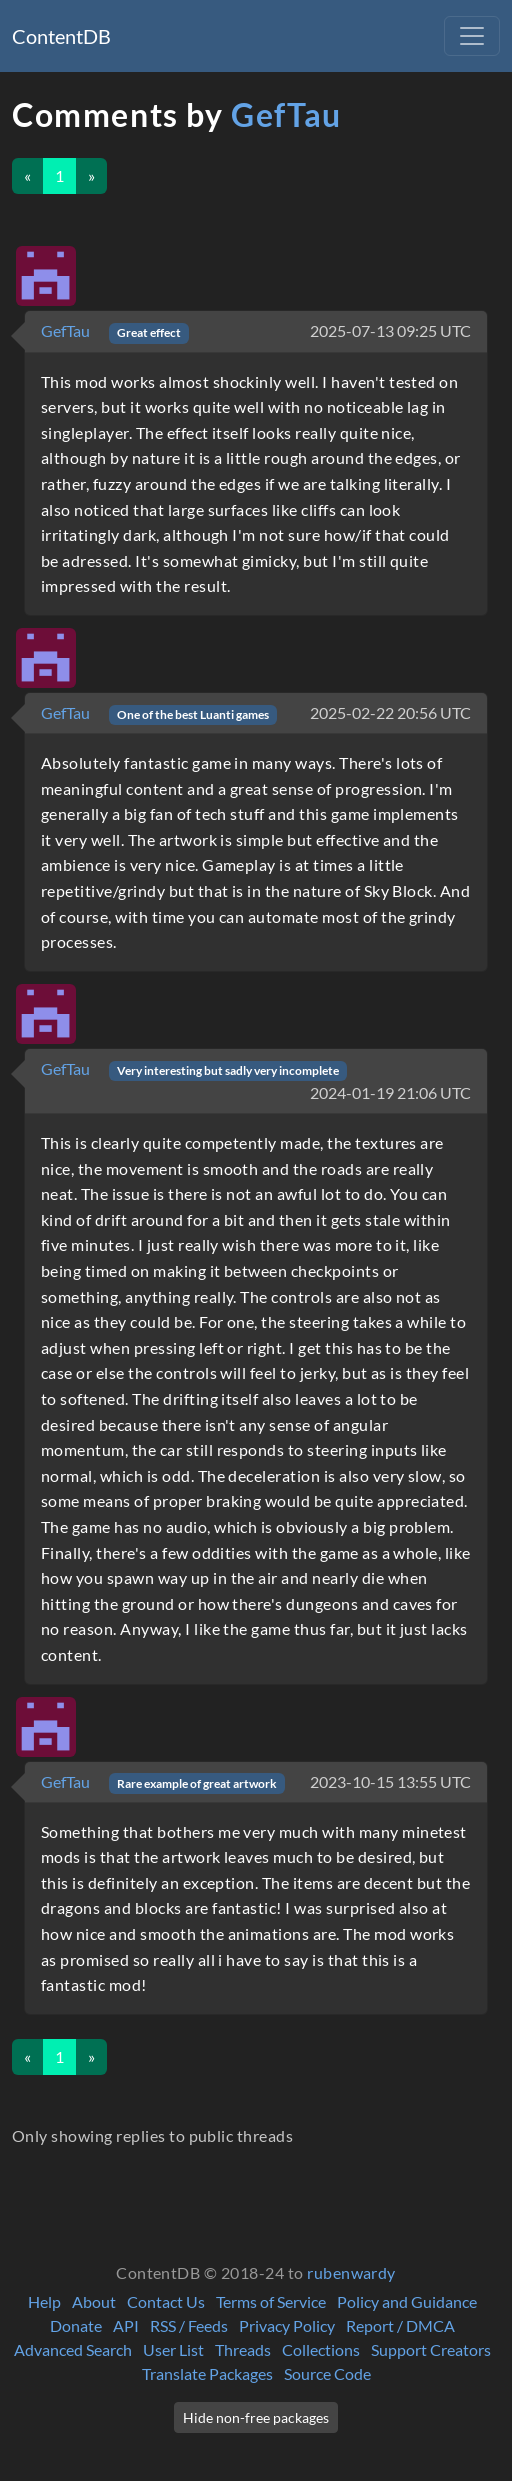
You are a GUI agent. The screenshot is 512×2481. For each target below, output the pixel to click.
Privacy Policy (287, 2325)
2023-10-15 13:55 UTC (390, 1781)
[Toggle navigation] (472, 36)
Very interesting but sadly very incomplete (228, 1070)
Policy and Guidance (407, 2301)
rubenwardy (351, 2272)
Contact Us (166, 2301)
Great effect (149, 332)
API (126, 2325)
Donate (76, 2325)
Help (44, 2301)
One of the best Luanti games (193, 714)
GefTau (286, 114)
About (94, 2301)
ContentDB (61, 36)
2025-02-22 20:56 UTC (390, 712)
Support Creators (431, 2349)
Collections (321, 2349)
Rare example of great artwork (197, 1783)
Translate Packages (207, 2373)
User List (173, 2349)
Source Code (327, 2373)
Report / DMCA (400, 2325)
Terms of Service (271, 2301)
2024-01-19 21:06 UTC (390, 1092)
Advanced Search (73, 2349)
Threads (243, 2349)
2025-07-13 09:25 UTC (390, 330)
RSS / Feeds (189, 2325)
